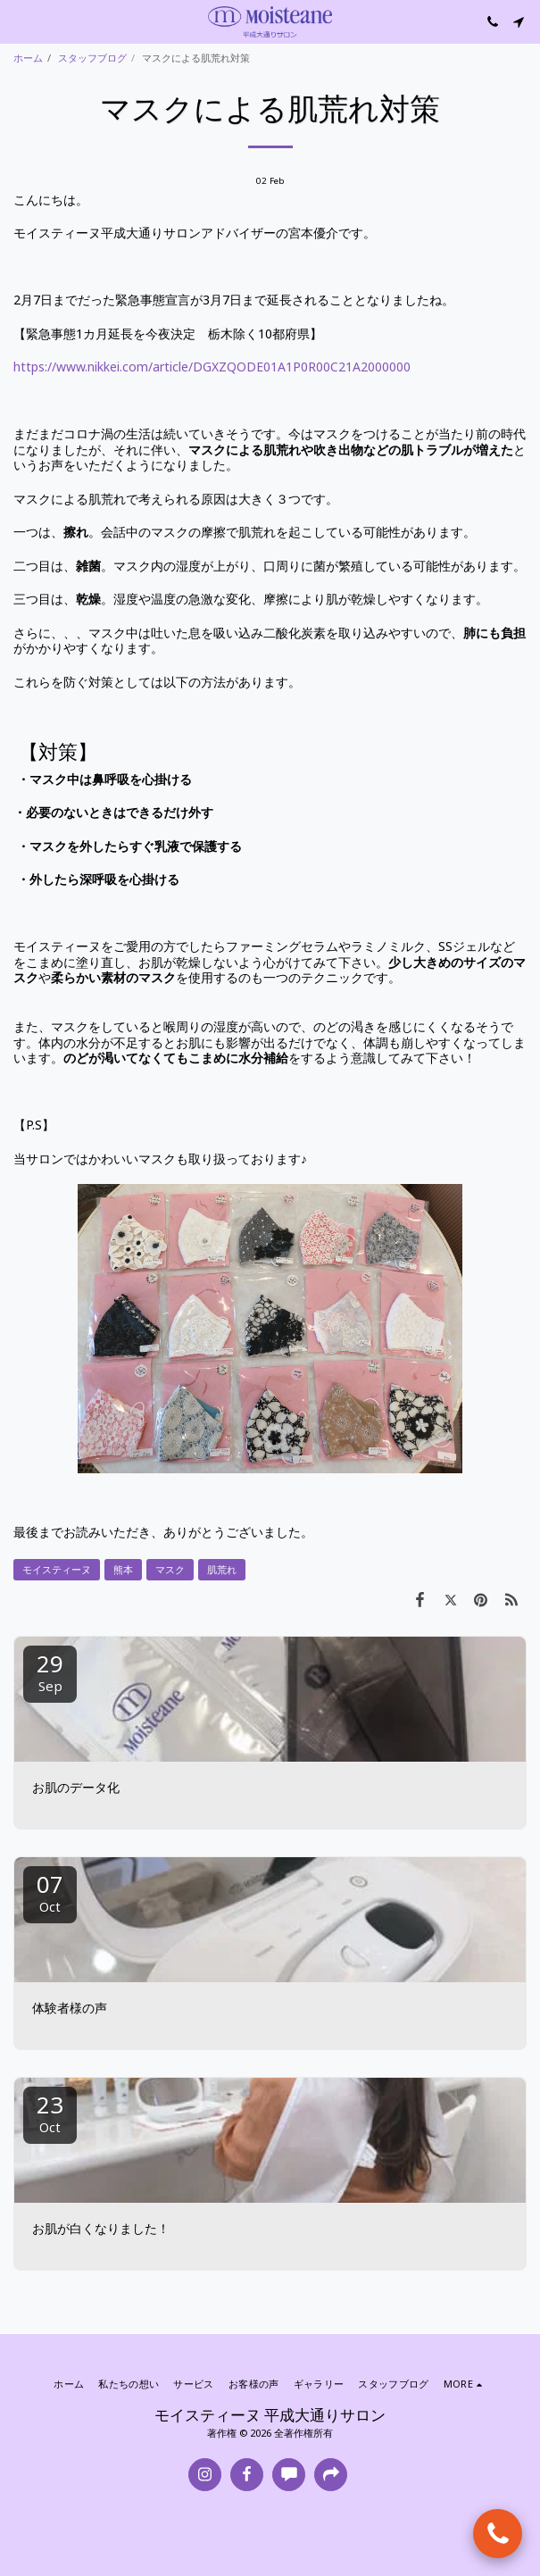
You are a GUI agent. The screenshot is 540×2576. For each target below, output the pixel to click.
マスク (170, 1569)
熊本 (123, 1569)
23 (50, 2112)
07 (50, 1891)
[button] (19, 21)
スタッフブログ (92, 57)
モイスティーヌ (56, 1569)
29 (50, 1671)
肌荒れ (222, 1569)
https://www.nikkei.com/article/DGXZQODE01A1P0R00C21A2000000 (212, 366)
